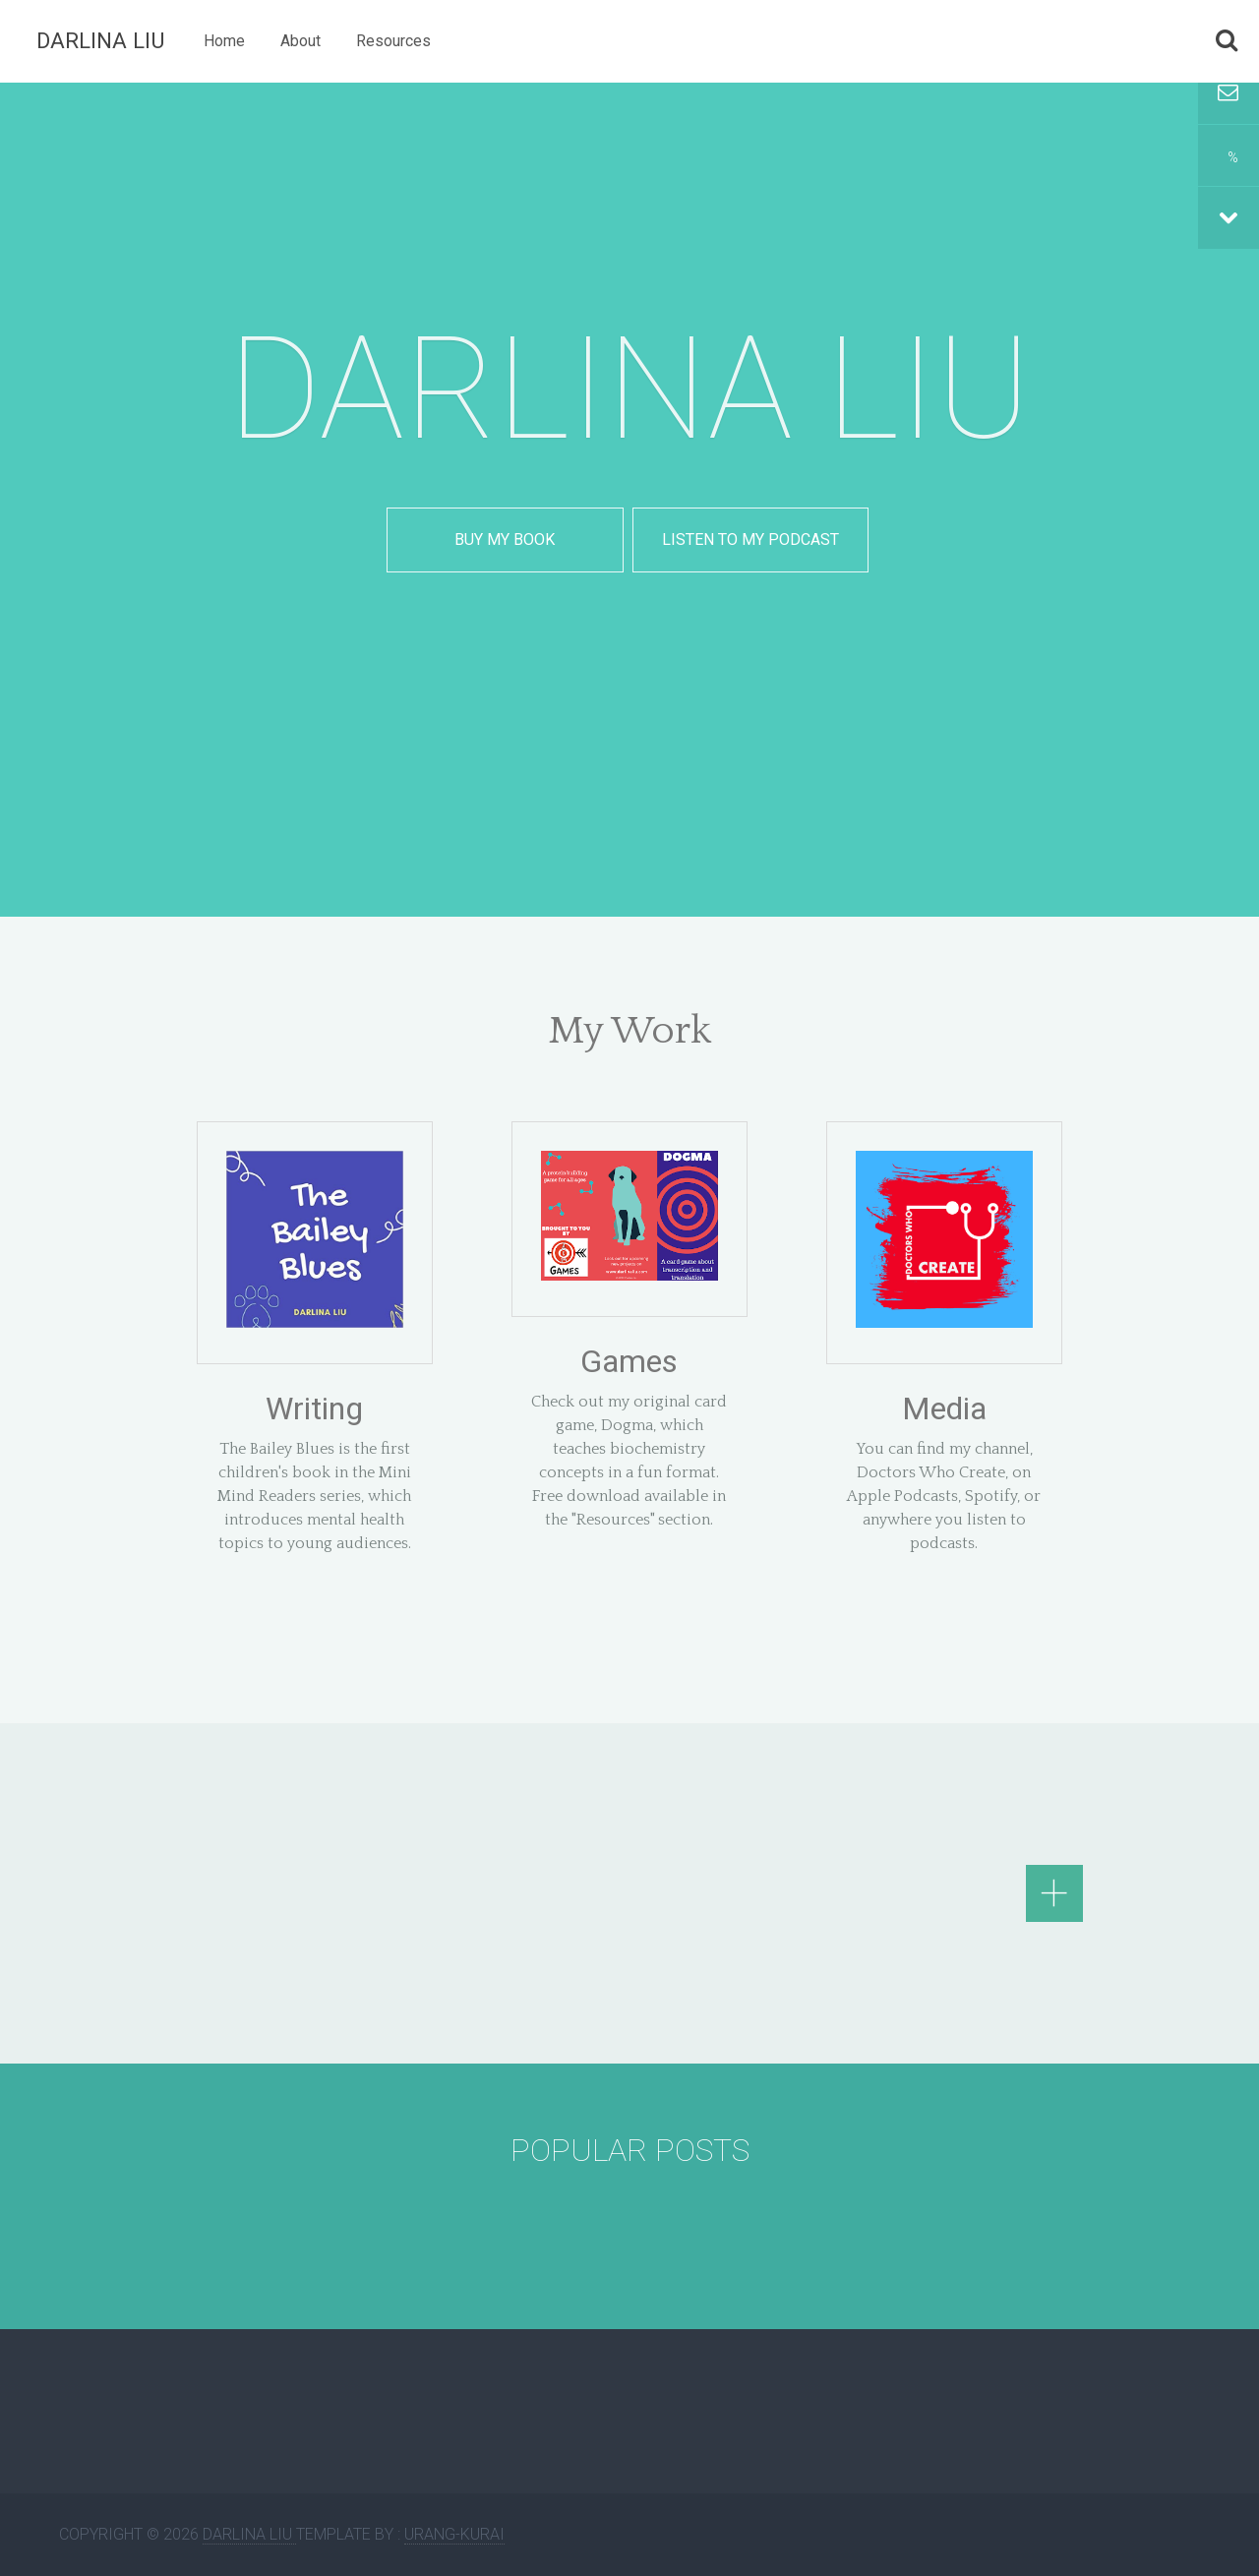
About (300, 40)
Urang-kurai (454, 2534)
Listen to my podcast (750, 539)
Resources (393, 40)
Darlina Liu (100, 40)
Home (224, 40)
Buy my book (504, 539)
